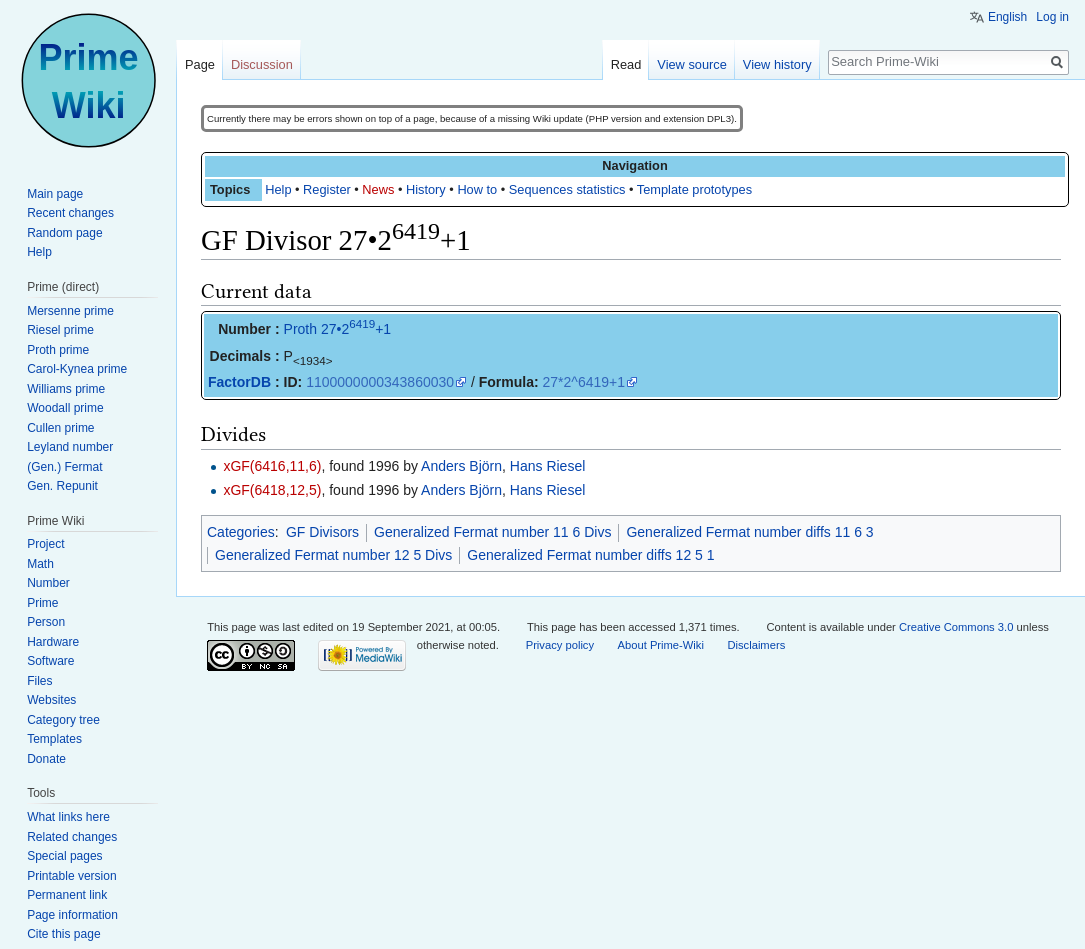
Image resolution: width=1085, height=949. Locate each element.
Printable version (71, 876)
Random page (64, 233)
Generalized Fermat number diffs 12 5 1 (590, 555)
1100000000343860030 (380, 382)
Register (327, 189)
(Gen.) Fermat (64, 467)
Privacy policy (560, 645)
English (1007, 17)
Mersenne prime (70, 311)
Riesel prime (60, 330)
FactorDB (239, 382)
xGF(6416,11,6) (272, 466)
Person (46, 622)
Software (50, 661)
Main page (55, 194)
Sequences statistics (567, 189)
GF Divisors (322, 532)
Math (40, 564)
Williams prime (66, 389)
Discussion (262, 64)
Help (278, 189)
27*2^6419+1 (584, 382)
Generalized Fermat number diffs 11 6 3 (749, 532)
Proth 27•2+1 (338, 329)
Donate (46, 759)
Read (626, 64)
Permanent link (67, 895)
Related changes (72, 837)
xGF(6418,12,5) (272, 490)
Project (45, 544)
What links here (68, 817)
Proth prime (58, 350)
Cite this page (63, 934)
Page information (72, 915)
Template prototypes (694, 189)
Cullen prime (60, 428)
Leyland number (70, 447)
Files (39, 681)
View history (777, 64)
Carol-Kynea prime (77, 369)
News (378, 189)
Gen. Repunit (62, 486)
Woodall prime (65, 408)
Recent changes (70, 213)
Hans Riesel (547, 466)
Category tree (63, 720)
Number (48, 583)
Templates (54, 739)
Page (200, 64)
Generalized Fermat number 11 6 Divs (492, 532)
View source (691, 64)
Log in (1052, 17)
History (426, 189)
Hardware (53, 642)
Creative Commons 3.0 (956, 627)
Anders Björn (461, 466)
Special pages (64, 856)
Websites (51, 700)
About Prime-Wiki (661, 645)
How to (477, 189)
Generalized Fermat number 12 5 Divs (333, 555)
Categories (241, 532)
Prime (42, 603)
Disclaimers (756, 645)
